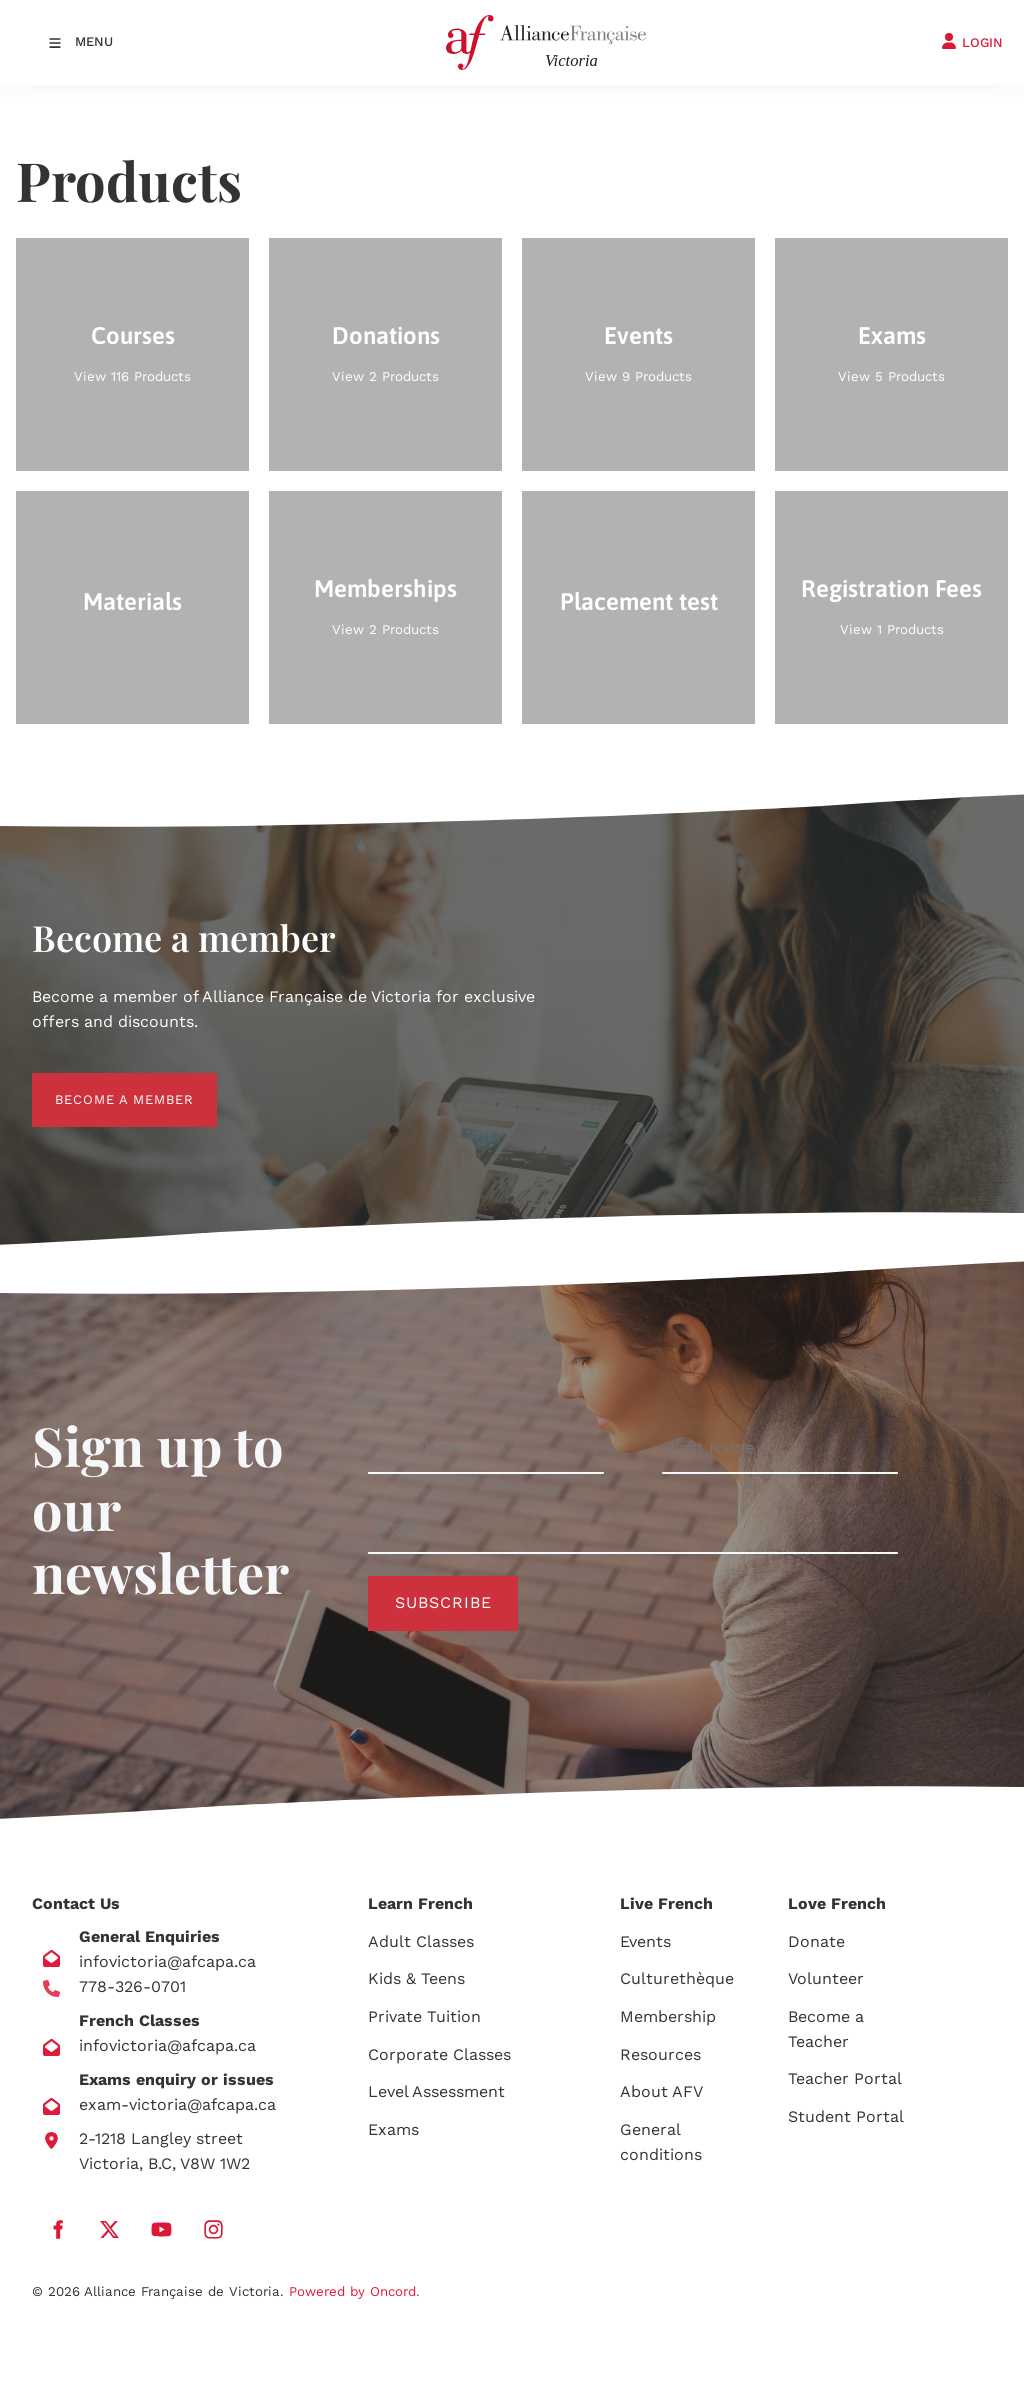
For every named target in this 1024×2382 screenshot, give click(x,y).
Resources (660, 2054)
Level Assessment (436, 2091)
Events (645, 1941)
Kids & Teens (416, 1978)
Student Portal (846, 2116)
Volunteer (826, 1978)
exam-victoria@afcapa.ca (177, 2104)
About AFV (661, 2091)
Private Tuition (424, 2016)
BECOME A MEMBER (101, 1084)
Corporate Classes (439, 2054)
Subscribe (443, 1602)
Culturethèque (677, 1978)
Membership (668, 2016)
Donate (816, 1941)
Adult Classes (421, 1941)
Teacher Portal (845, 2078)
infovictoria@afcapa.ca (167, 1961)
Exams (393, 2129)
